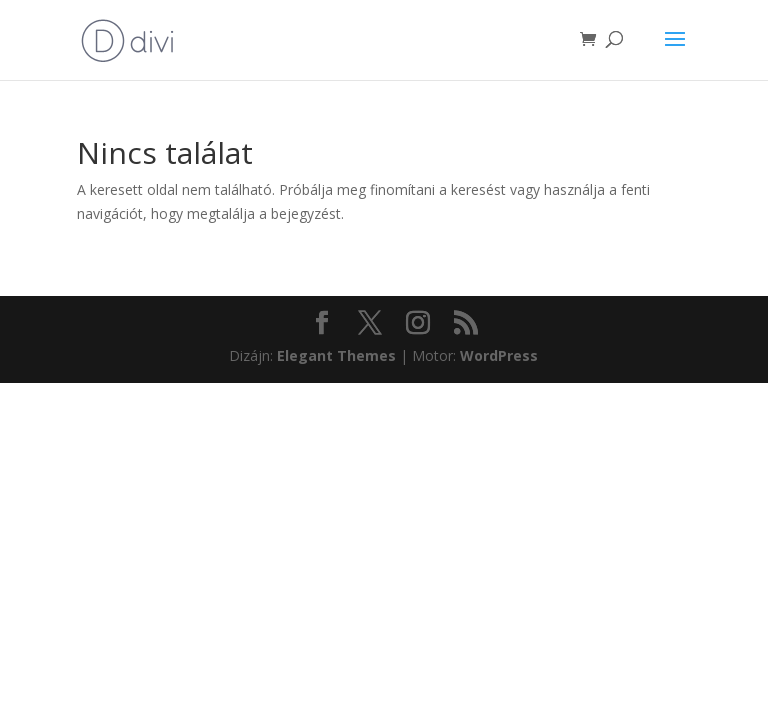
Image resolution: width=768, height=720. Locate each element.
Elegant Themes (336, 355)
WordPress (499, 355)
